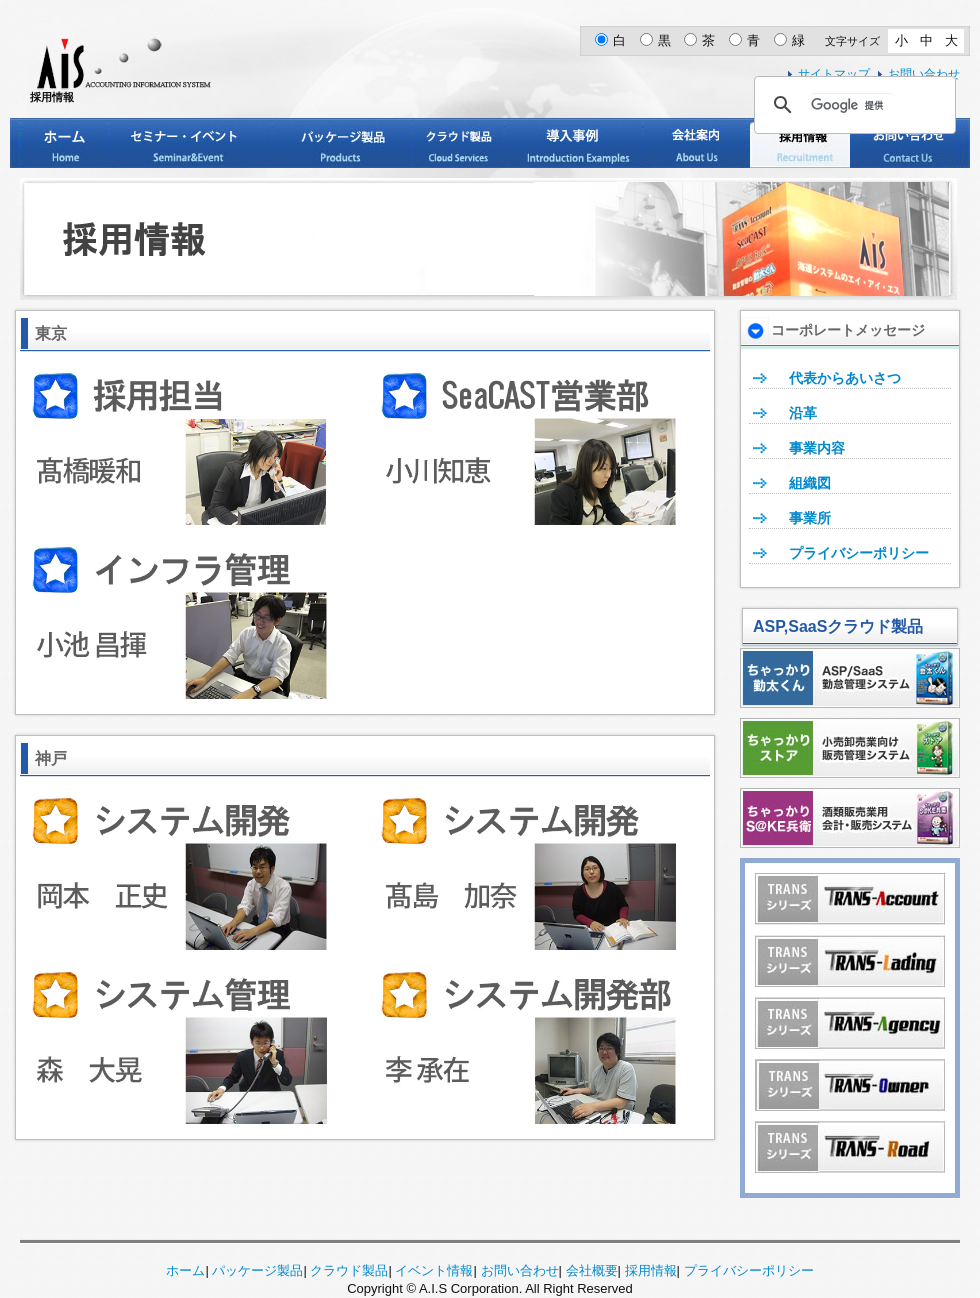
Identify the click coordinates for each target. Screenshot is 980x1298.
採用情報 (800, 143)
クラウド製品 (458, 143)
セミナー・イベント (190, 143)
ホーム (65, 143)
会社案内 (695, 143)
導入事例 (573, 143)
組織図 (810, 483)
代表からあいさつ (845, 378)
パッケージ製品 (342, 143)
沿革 (803, 413)
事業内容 (817, 448)
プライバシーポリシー (859, 553)
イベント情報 (434, 1270)
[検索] (852, 105)
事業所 (810, 518)
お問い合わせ (906, 143)
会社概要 (592, 1270)
